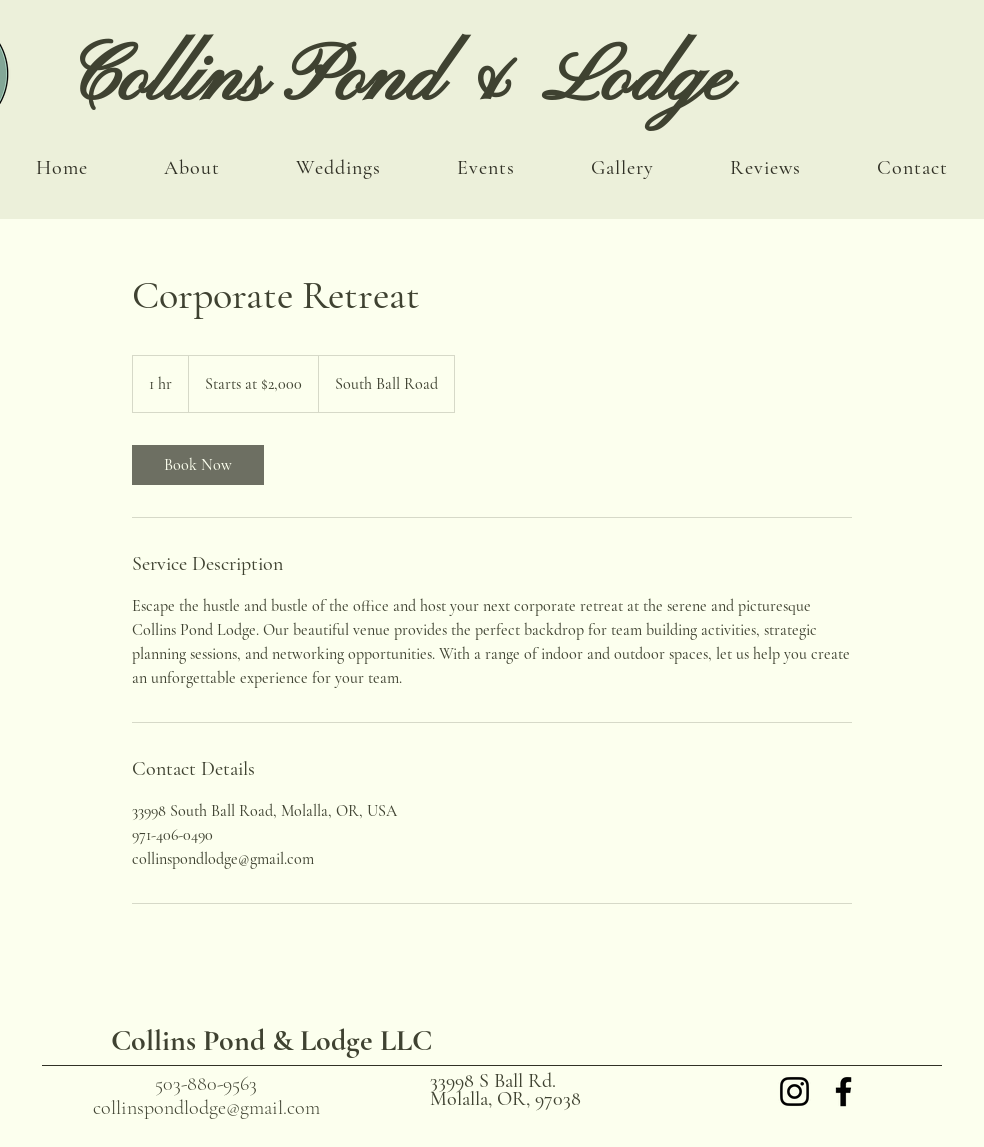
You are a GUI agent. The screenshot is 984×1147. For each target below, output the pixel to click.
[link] (198, 465)
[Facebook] (843, 1091)
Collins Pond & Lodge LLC (271, 1040)
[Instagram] (794, 1091)
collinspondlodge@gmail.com (206, 1108)
